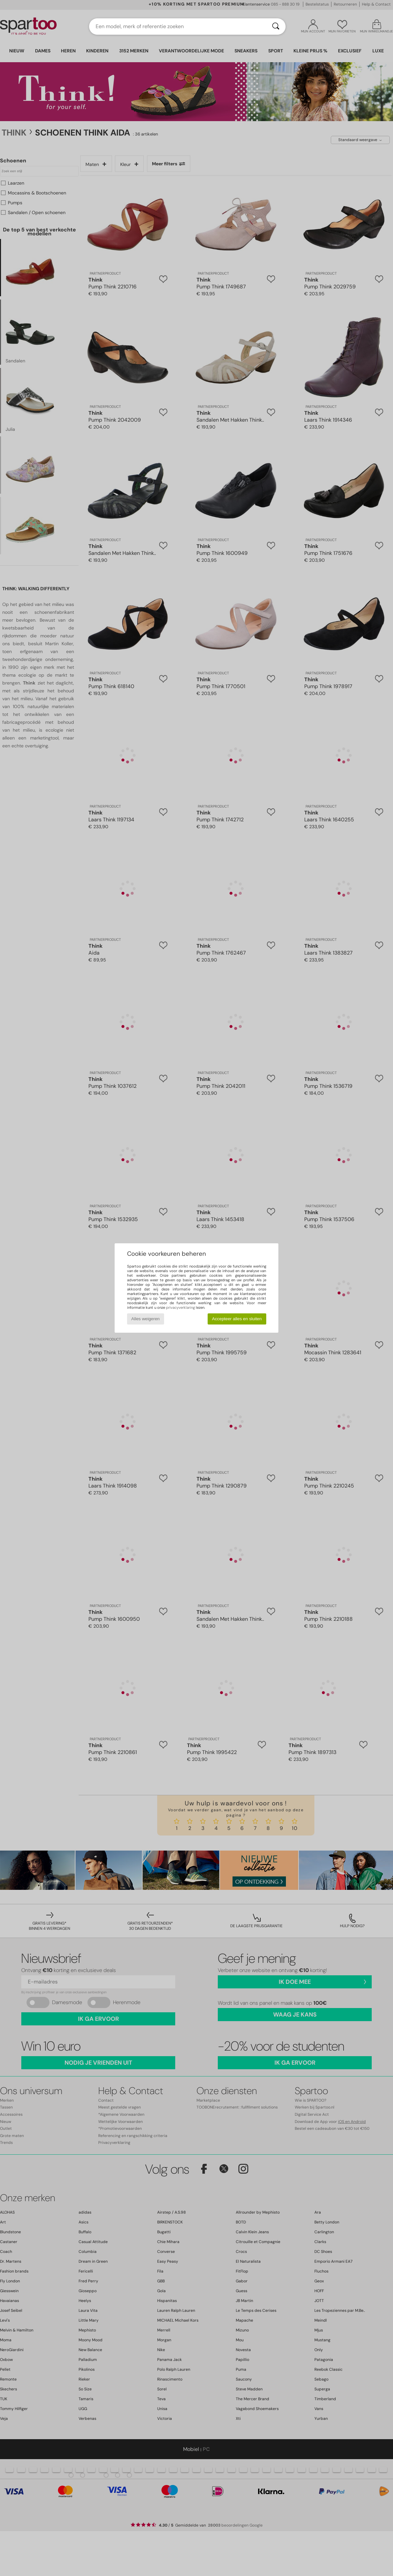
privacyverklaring (180, 1307)
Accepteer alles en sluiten (237, 1318)
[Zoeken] (275, 26)
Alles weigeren (145, 1318)
